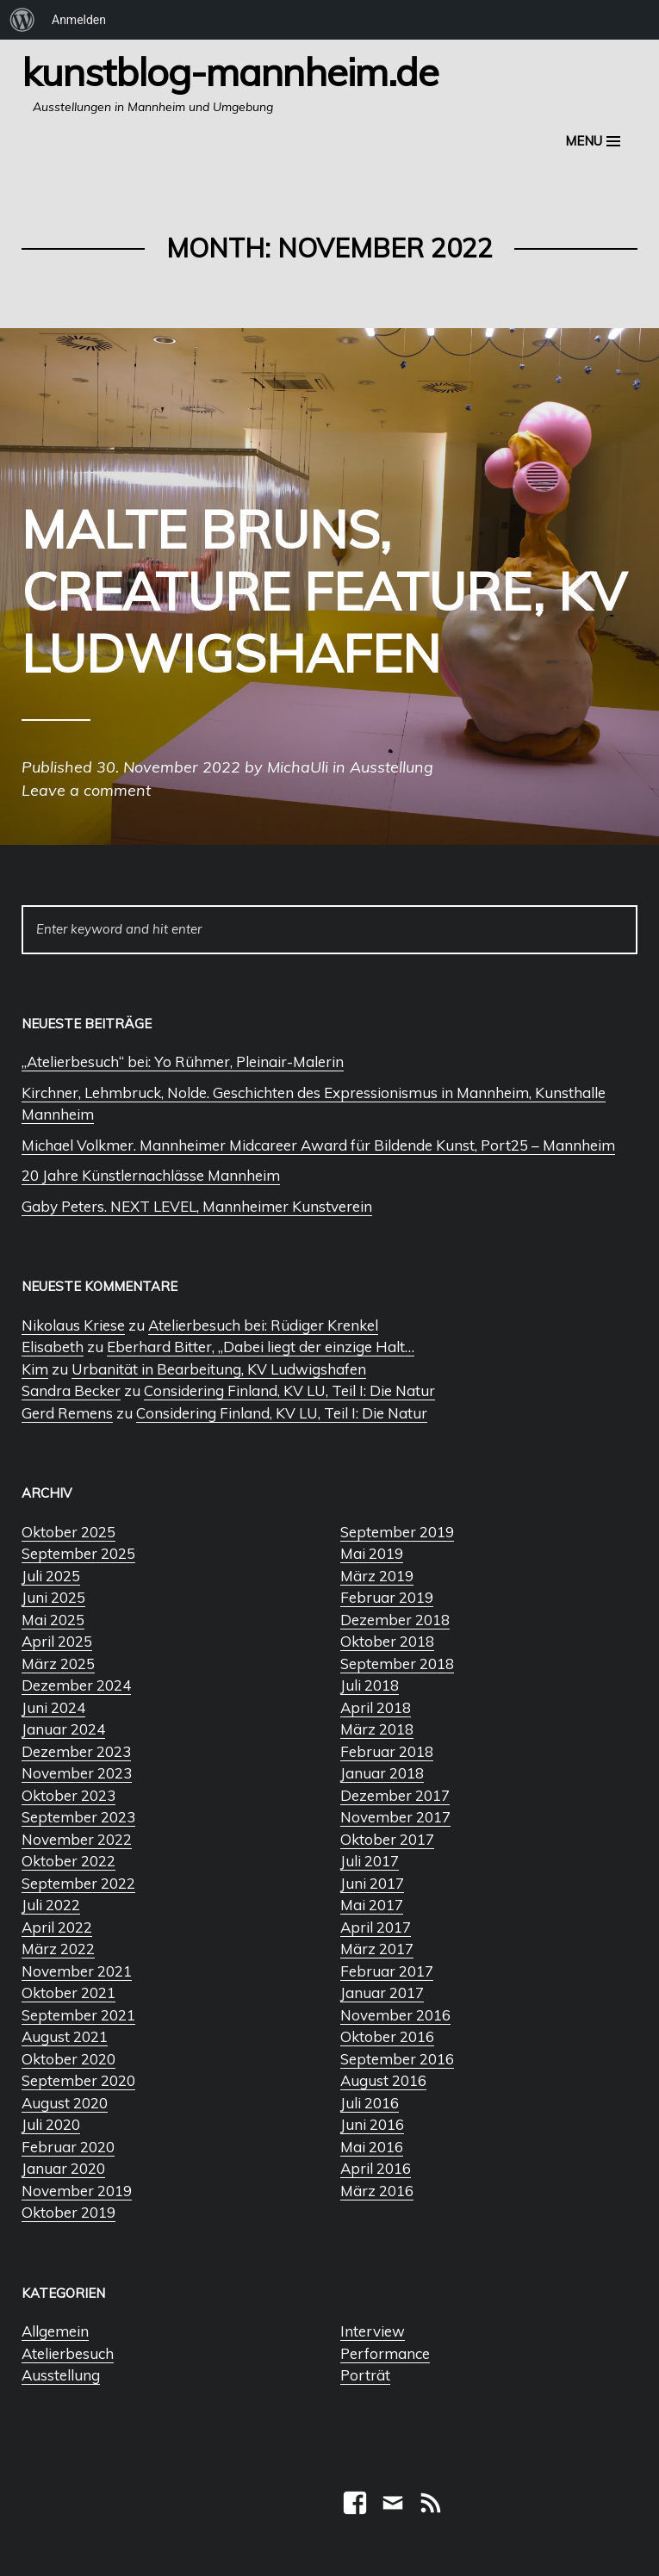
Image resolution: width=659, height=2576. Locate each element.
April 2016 (375, 2168)
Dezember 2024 (76, 1685)
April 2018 (375, 1707)
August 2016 (383, 2080)
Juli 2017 (369, 1861)
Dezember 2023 (76, 1751)
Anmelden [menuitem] (79, 20)
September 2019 (397, 1532)
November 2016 (395, 2015)
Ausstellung (61, 2375)
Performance (385, 2353)
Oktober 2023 (68, 1795)
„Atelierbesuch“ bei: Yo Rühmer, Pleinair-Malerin (183, 1061)
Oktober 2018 (387, 1641)
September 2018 (397, 1663)
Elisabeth (53, 1347)
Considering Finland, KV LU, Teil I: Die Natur (289, 1390)
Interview (372, 2331)
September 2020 (78, 2080)
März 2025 (58, 1663)
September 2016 (397, 2059)
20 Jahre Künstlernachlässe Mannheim (151, 1175)
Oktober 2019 (68, 2212)
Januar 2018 (382, 1773)
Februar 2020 (68, 2147)
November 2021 (77, 1971)
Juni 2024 (53, 1707)
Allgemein (55, 2331)
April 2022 (57, 1927)
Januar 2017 (382, 1992)
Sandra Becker (71, 1390)
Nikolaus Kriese (73, 1325)
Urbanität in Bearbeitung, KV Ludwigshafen (218, 1369)
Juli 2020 (51, 2124)
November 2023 (77, 1773)
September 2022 (78, 1883)
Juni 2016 (372, 2124)
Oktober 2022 (68, 1861)
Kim (35, 1369)
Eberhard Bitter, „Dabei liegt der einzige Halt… (260, 1347)
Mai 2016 (371, 2147)
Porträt (365, 2375)
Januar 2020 (63, 2168)
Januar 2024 (63, 1729)
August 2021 (65, 2036)
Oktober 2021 (68, 1992)
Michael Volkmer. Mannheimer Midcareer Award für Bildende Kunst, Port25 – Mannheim (318, 1145)
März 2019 (376, 1576)
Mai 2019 (371, 1553)
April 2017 (375, 1927)
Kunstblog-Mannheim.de (230, 71)
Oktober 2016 (387, 2036)
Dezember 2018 (395, 1620)
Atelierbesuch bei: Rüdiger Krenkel (263, 1325)
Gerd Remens (67, 1413)
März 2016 (376, 2191)
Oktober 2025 (68, 1532)
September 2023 (78, 1817)
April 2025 (57, 1641)
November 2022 (77, 1839)
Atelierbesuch (68, 2353)
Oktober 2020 (68, 2059)
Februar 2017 (386, 1971)
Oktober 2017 (387, 1839)
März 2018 (376, 1729)
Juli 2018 (369, 1685)
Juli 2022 (51, 1905)
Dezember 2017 (395, 1795)
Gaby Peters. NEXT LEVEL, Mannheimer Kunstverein (197, 1206)
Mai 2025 (53, 1620)
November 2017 (395, 1817)
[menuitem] (22, 20)
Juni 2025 (53, 1597)
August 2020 (65, 2103)
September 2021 (78, 2015)
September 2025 (78, 1553)
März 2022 (58, 1949)
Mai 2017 (371, 1905)
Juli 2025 (51, 1576)
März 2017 (376, 1949)
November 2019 (77, 2191)
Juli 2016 (369, 2103)
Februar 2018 (386, 1751)
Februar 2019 (386, 1597)
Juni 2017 (372, 1883)
